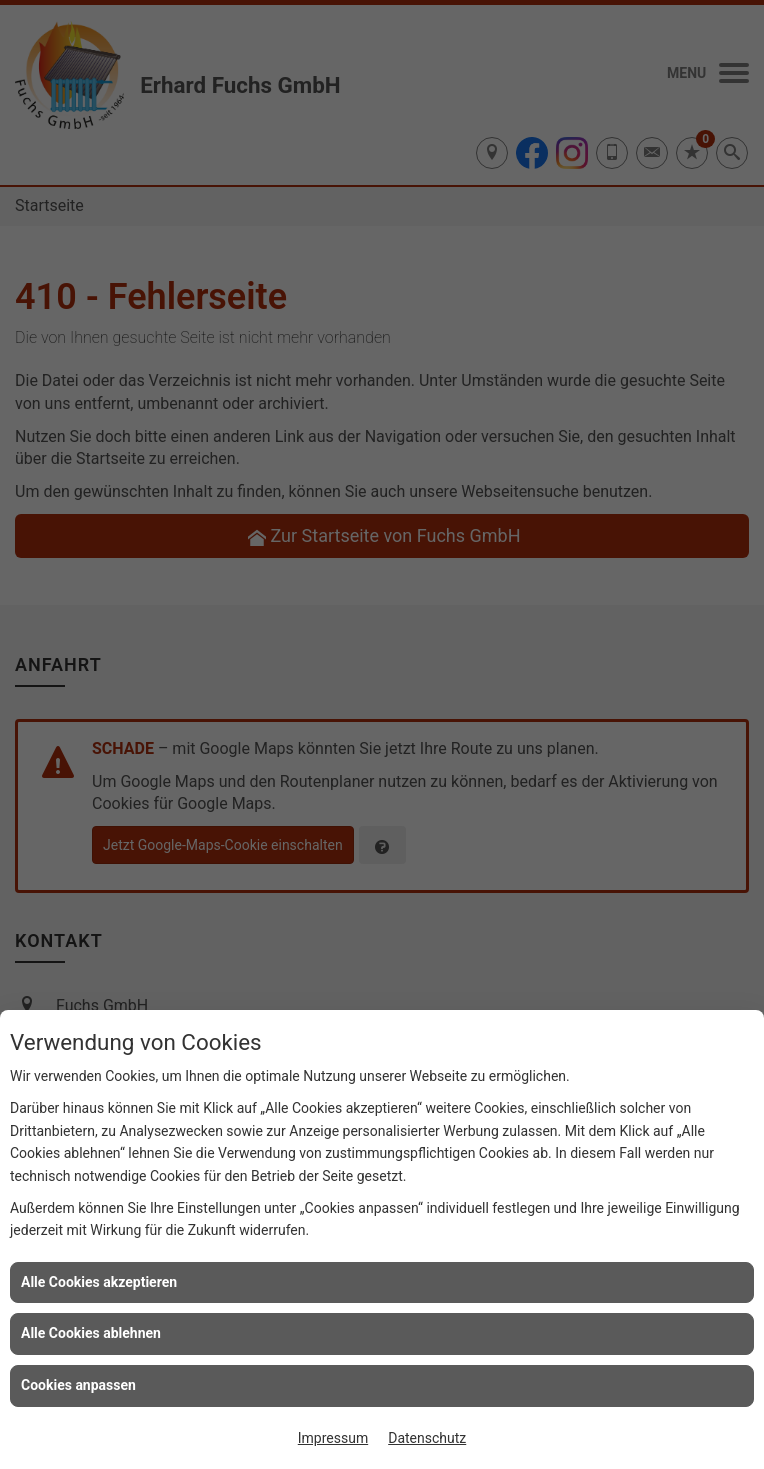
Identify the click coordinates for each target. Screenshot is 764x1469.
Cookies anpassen (78, 1385)
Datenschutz (427, 1438)
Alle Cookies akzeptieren (99, 1282)
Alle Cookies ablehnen (91, 1333)
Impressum (333, 1438)
